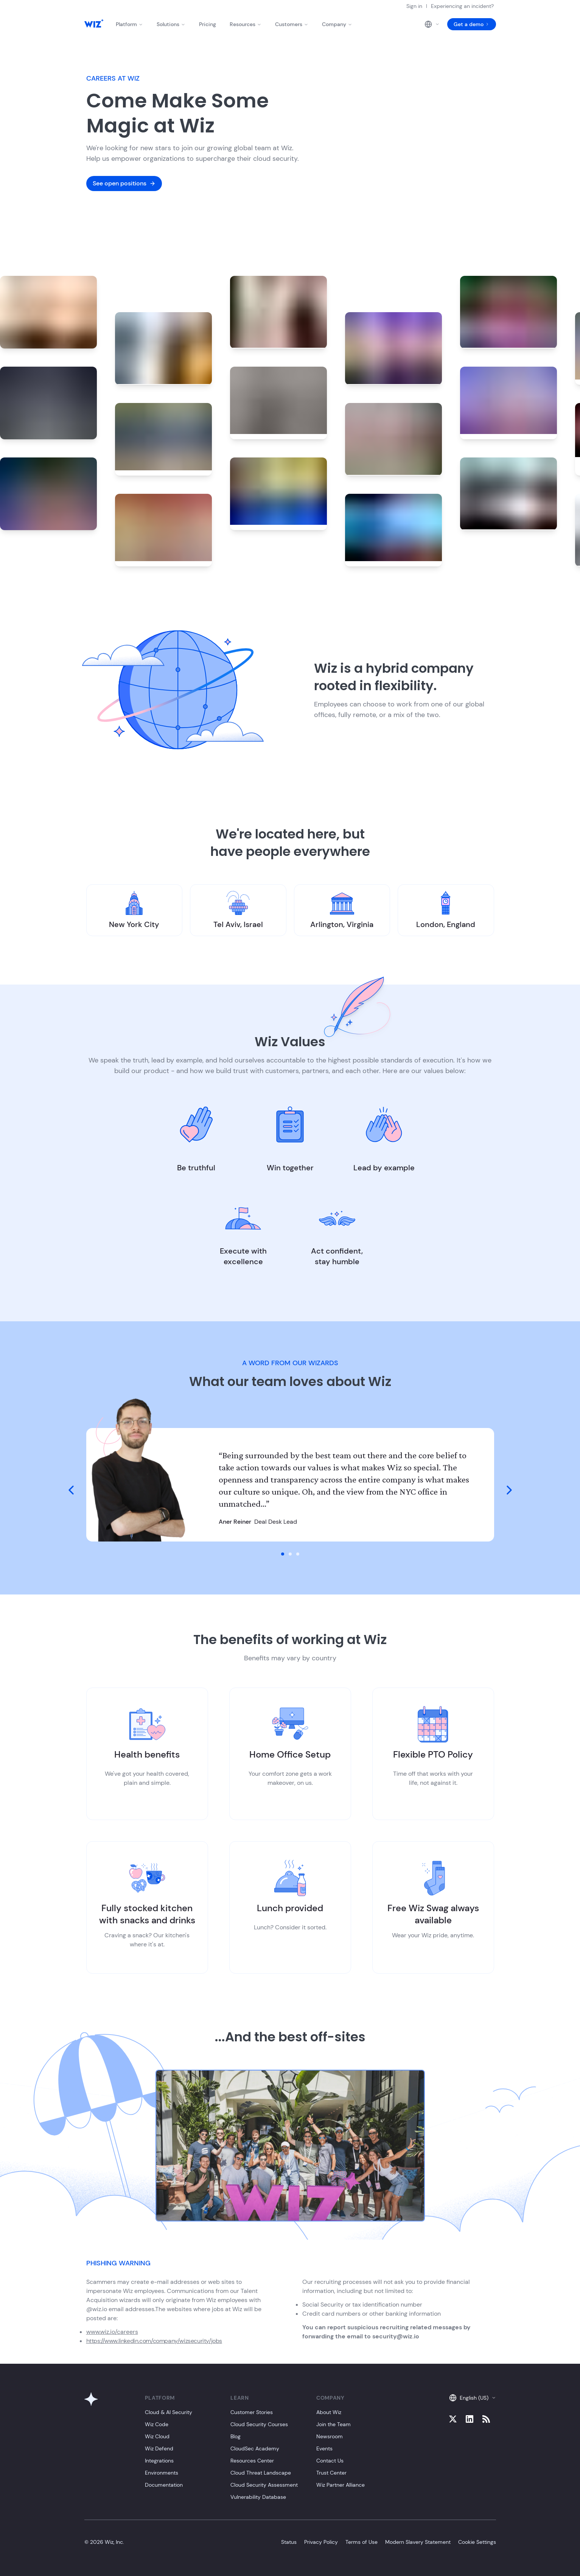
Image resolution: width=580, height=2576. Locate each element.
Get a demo (472, 24)
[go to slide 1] (282, 1554)
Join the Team (333, 2424)
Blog (235, 2436)
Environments (161, 2472)
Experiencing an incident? (462, 6)
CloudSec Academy (254, 2448)
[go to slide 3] (297, 1554)
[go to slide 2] (290, 1554)
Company (337, 24)
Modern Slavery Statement (418, 2542)
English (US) (472, 2398)
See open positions (124, 183)
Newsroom (329, 2436)
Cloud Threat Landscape (260, 2472)
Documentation (164, 2484)
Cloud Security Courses (259, 2424)
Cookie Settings (477, 2542)
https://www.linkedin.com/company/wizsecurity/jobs (154, 2341)
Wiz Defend (159, 2448)
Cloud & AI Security (168, 2412)
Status (289, 2542)
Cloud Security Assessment (264, 2484)
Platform (129, 24)
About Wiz (328, 2412)
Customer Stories (251, 2412)
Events (324, 2448)
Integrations (159, 2460)
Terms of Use (361, 2542)
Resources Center (252, 2460)
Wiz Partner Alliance (340, 2484)
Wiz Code (156, 2424)
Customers (291, 24)
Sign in (414, 6)
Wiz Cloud (157, 2436)
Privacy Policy (321, 2542)
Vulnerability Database (258, 2497)
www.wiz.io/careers (112, 2332)
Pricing (207, 24)
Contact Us (330, 2460)
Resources (245, 24)
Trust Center (331, 2472)
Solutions (171, 24)
